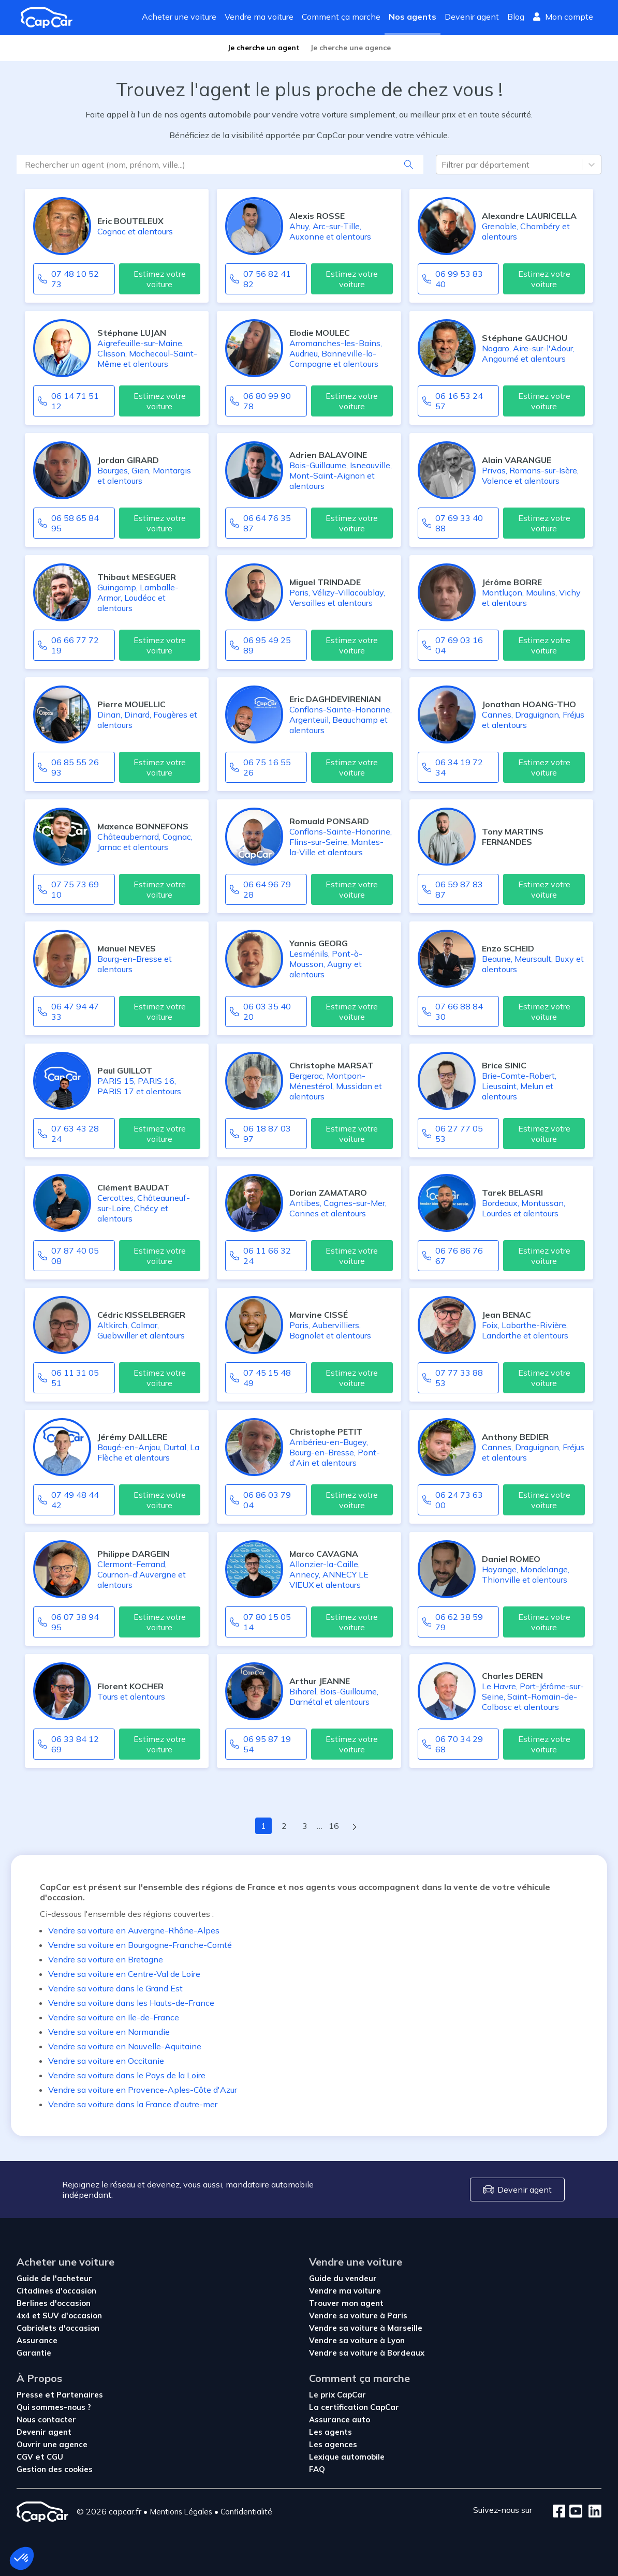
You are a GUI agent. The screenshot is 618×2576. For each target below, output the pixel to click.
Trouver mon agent (346, 2303)
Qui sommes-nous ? (54, 2407)
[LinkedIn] (591, 2512)
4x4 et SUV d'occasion (59, 2315)
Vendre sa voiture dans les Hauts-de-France (131, 2003)
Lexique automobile (347, 2457)
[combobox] (443, 164)
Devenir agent (472, 16)
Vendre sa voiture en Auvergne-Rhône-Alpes (133, 1930)
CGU (55, 2457)
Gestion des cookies (55, 2469)
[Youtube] (573, 2512)
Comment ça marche (341, 16)
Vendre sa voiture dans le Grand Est (115, 1988)
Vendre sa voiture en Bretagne (105, 1959)
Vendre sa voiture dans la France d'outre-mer (132, 2104)
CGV (26, 2457)
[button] (21, 2558)
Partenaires (79, 2395)
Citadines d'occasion (56, 2291)
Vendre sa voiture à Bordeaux (366, 2353)
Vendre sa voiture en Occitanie (106, 2061)
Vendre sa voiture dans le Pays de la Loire (126, 2075)
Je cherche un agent (263, 47)
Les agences (333, 2444)
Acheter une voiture (179, 16)
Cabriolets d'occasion (58, 2328)
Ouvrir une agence (52, 2444)
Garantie (34, 2353)
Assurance (37, 2340)
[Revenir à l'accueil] (51, 17)
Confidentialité (246, 2512)
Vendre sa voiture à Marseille (365, 2328)
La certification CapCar (354, 2407)
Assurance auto (339, 2419)
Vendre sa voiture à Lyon (357, 2340)
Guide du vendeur (343, 2278)
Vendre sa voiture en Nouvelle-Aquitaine (124, 2046)
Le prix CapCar (337, 2395)
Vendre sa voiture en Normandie (109, 2032)
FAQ (317, 2469)
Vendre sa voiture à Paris (358, 2315)
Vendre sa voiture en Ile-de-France (113, 2017)
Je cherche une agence (350, 47)
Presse (31, 2395)
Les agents (330, 2432)
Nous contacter (46, 2419)
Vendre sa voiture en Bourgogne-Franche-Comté (140, 1945)
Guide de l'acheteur (54, 2278)
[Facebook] (559, 2512)
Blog (515, 16)
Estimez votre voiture (160, 279)
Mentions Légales (181, 2512)
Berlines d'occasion (54, 2303)
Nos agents (412, 16)
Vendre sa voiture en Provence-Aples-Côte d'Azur (142, 2089)
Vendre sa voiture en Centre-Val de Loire (124, 1974)
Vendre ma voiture (259, 16)
